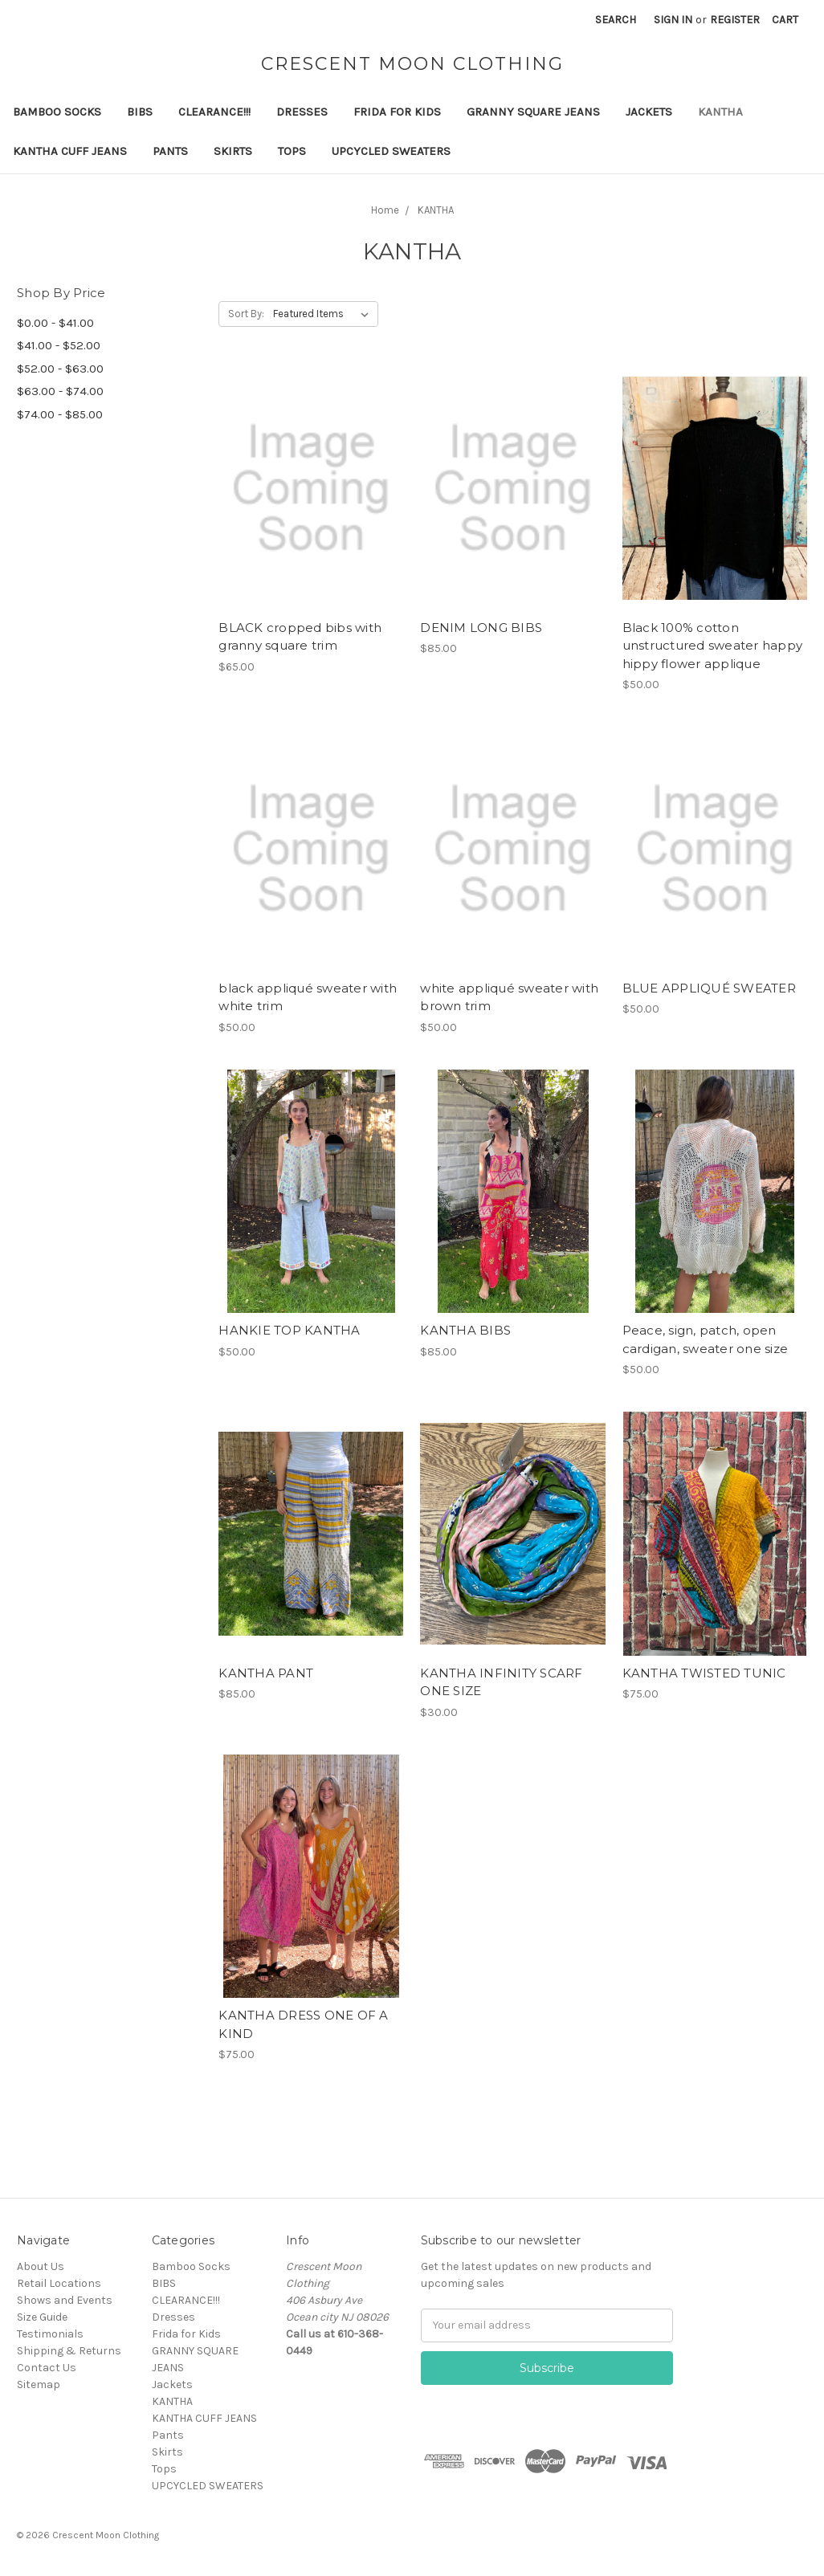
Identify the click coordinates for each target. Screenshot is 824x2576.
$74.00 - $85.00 (60, 414)
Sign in (673, 19)
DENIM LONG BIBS (481, 627)
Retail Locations (59, 2283)
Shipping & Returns (69, 2351)
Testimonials (50, 2334)
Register (735, 19)
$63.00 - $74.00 (60, 391)
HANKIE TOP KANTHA (289, 1330)
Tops (292, 151)
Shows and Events (64, 2300)
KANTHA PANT (265, 1673)
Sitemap (38, 2384)
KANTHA (720, 111)
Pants (170, 151)
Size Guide (42, 2317)
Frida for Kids (397, 111)
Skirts (233, 151)
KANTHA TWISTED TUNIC (704, 1673)
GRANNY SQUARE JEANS (533, 111)
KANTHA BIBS (465, 1330)
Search (615, 19)
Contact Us (46, 2367)
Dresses (302, 111)
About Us (40, 2266)
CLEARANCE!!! (214, 111)
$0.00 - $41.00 (55, 323)
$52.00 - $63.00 (60, 368)
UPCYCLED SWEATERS (391, 151)
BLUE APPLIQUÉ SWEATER (709, 988)
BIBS (140, 111)
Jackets (649, 111)
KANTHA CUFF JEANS (70, 151)
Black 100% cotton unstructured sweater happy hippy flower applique (712, 645)
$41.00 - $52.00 (58, 345)
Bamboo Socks (57, 111)
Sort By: (246, 314)
